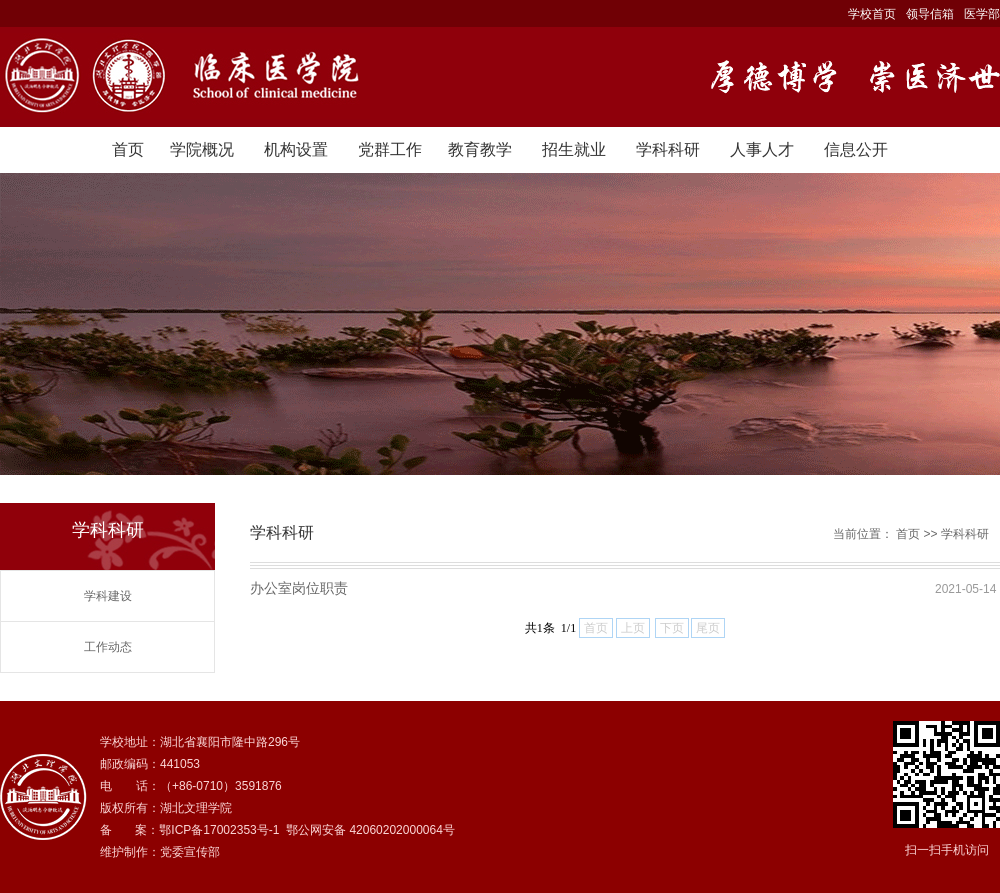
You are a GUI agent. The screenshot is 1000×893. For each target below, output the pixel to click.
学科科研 (668, 149)
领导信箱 (930, 14)
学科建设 (108, 596)
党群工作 (390, 149)
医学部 (982, 14)
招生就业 (574, 149)
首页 (128, 149)
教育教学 (480, 149)
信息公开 (856, 149)
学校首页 (872, 14)
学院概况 (202, 149)
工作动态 (108, 647)
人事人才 (762, 149)
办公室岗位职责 (299, 588)
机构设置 (296, 149)
